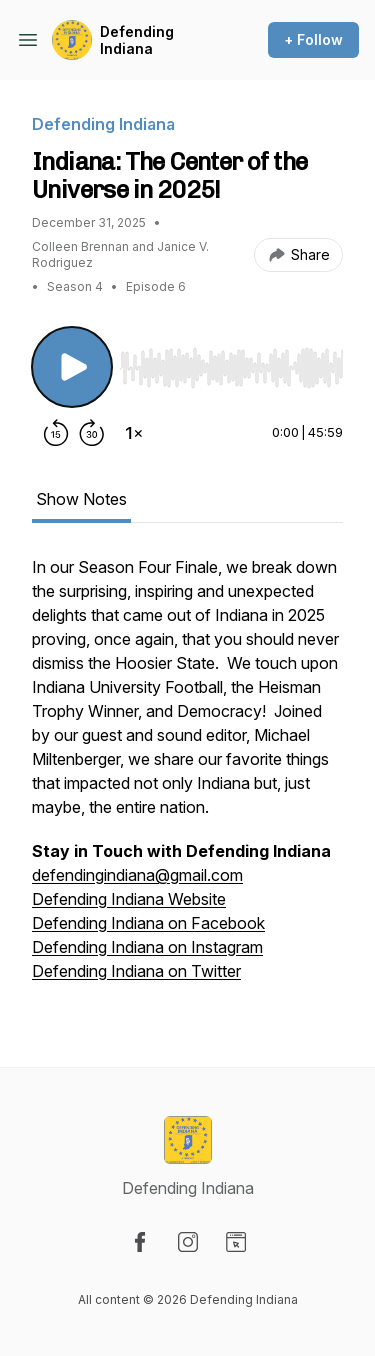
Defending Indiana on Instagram (147, 947)
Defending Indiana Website (129, 899)
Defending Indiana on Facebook (148, 923)
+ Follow (313, 39)
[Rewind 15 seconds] (56, 433)
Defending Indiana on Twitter (136, 971)
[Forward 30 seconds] (92, 433)
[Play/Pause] (72, 367)
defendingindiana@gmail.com (137, 875)
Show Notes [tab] (81, 499)
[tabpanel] (187, 779)
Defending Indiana (137, 40)
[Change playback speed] (134, 433)
